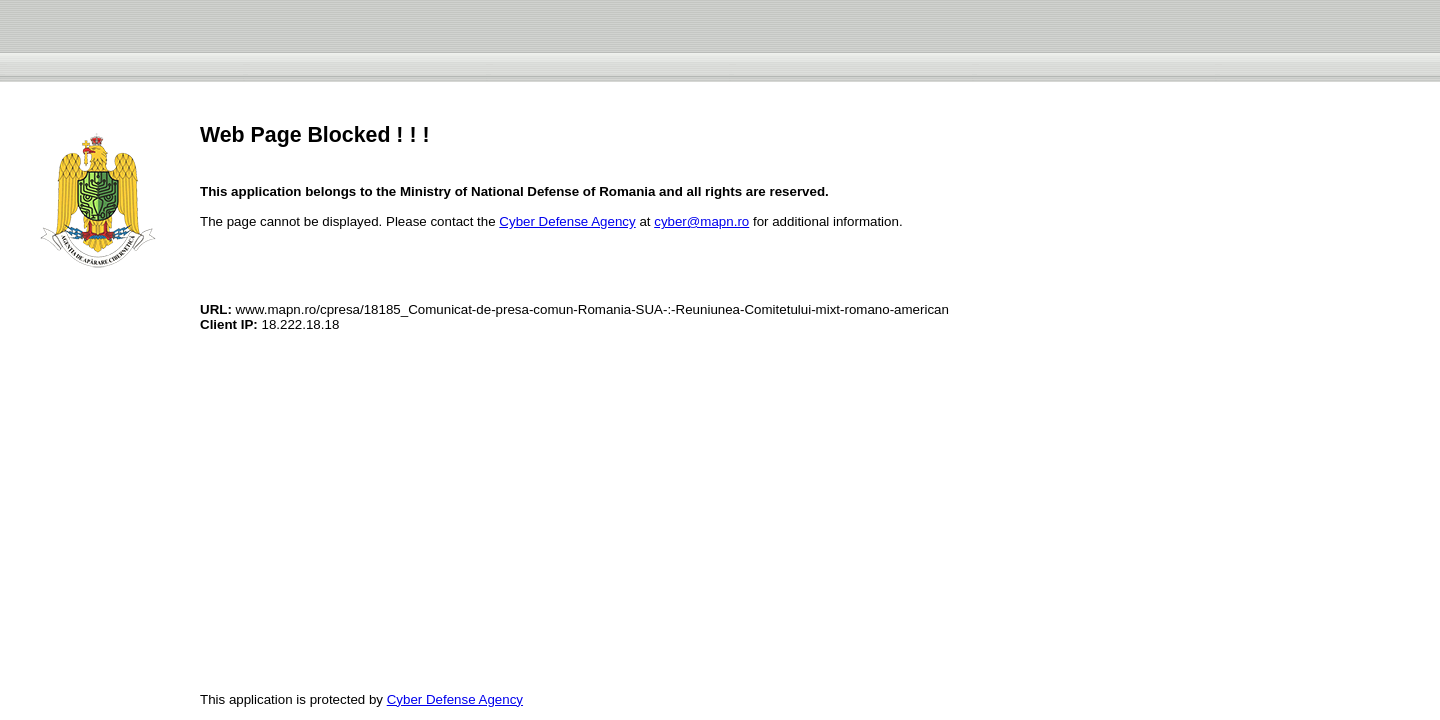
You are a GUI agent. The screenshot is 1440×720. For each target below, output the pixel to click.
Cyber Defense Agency (567, 221)
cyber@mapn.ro (701, 221)
